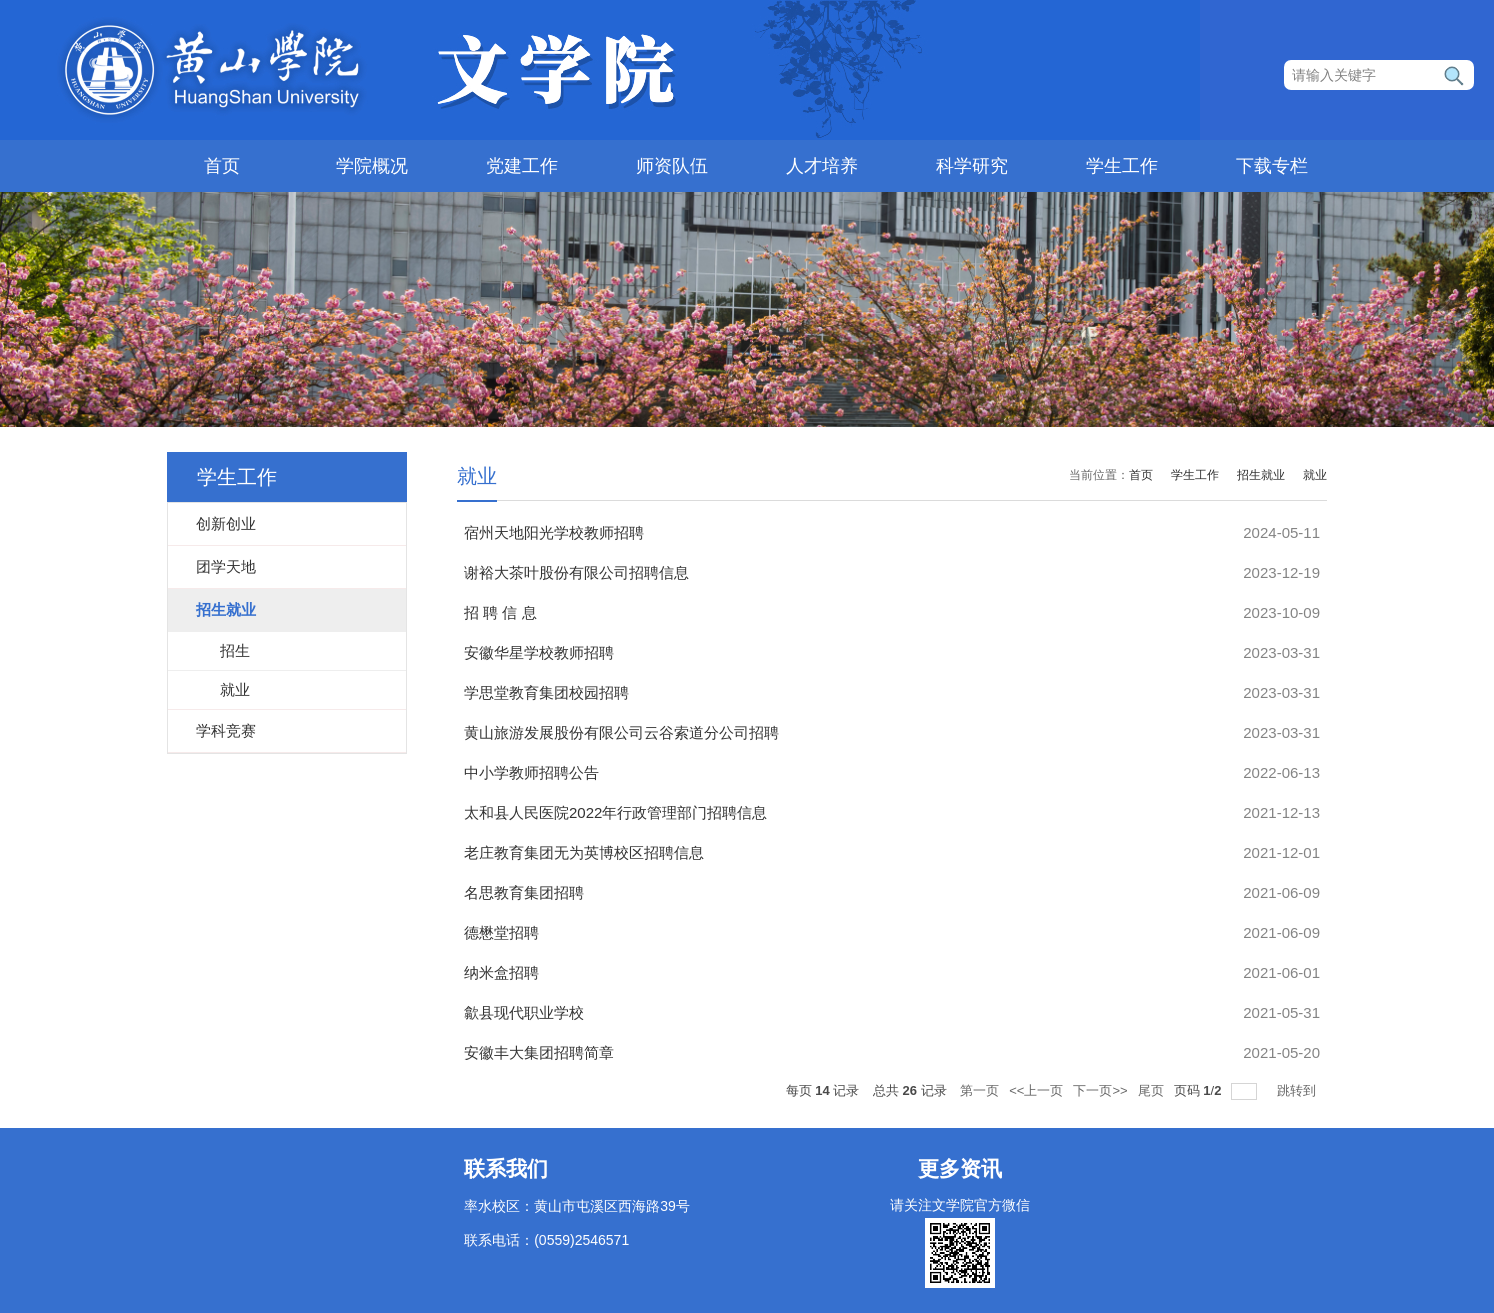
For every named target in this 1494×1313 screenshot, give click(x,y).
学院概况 (372, 166)
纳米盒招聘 (501, 972)
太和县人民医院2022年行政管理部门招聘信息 (615, 812)
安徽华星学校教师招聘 (539, 652)
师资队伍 (672, 166)
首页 (222, 166)
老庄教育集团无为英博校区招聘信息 (584, 852)
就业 (1315, 475)
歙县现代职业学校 (524, 1012)
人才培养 (822, 166)
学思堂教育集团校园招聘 (546, 692)
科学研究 (972, 166)
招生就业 (1261, 475)
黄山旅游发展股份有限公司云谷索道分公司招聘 (621, 732)
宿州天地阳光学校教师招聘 (554, 532)
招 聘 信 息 (500, 612)
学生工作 (1122, 166)
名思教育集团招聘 (524, 892)
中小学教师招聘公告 (531, 772)
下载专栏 (1272, 166)
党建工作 (522, 166)
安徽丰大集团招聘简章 (539, 1052)
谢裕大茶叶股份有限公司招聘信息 (576, 572)
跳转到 (1298, 1090)
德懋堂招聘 (501, 932)
